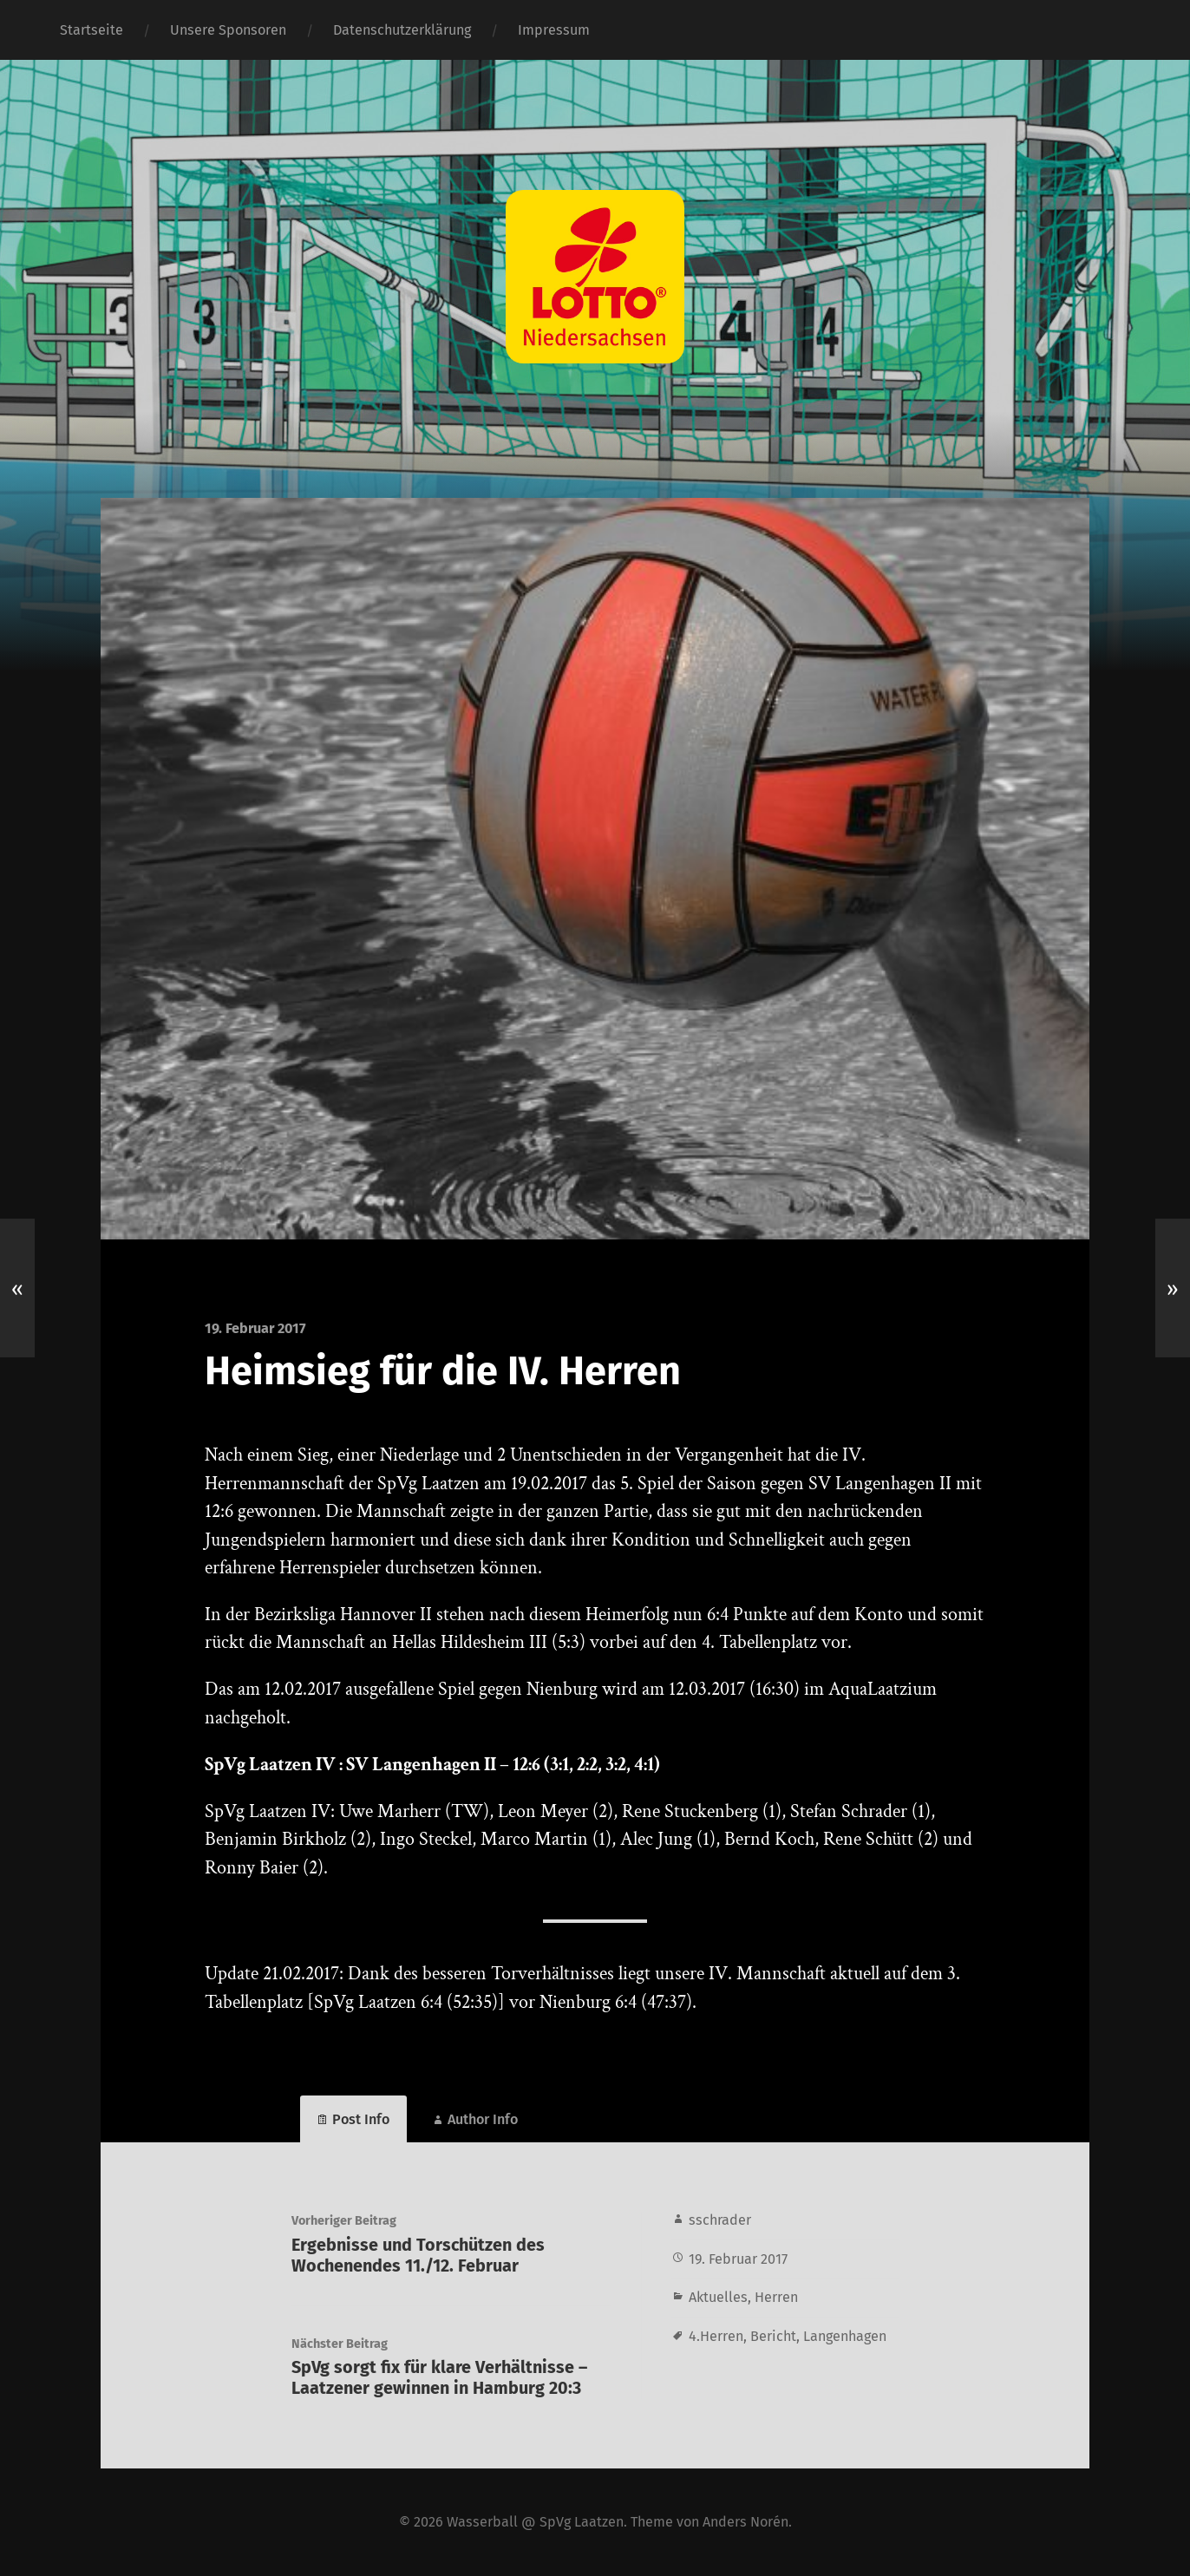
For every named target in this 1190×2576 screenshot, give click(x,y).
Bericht (773, 2336)
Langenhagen (844, 2336)
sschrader (720, 2220)
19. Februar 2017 (738, 2259)
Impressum (554, 30)
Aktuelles (718, 2297)
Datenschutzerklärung (402, 30)
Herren (776, 2297)
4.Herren (716, 2336)
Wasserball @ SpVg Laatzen (535, 2522)
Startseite (91, 30)
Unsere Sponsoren (228, 30)
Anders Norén (745, 2522)
